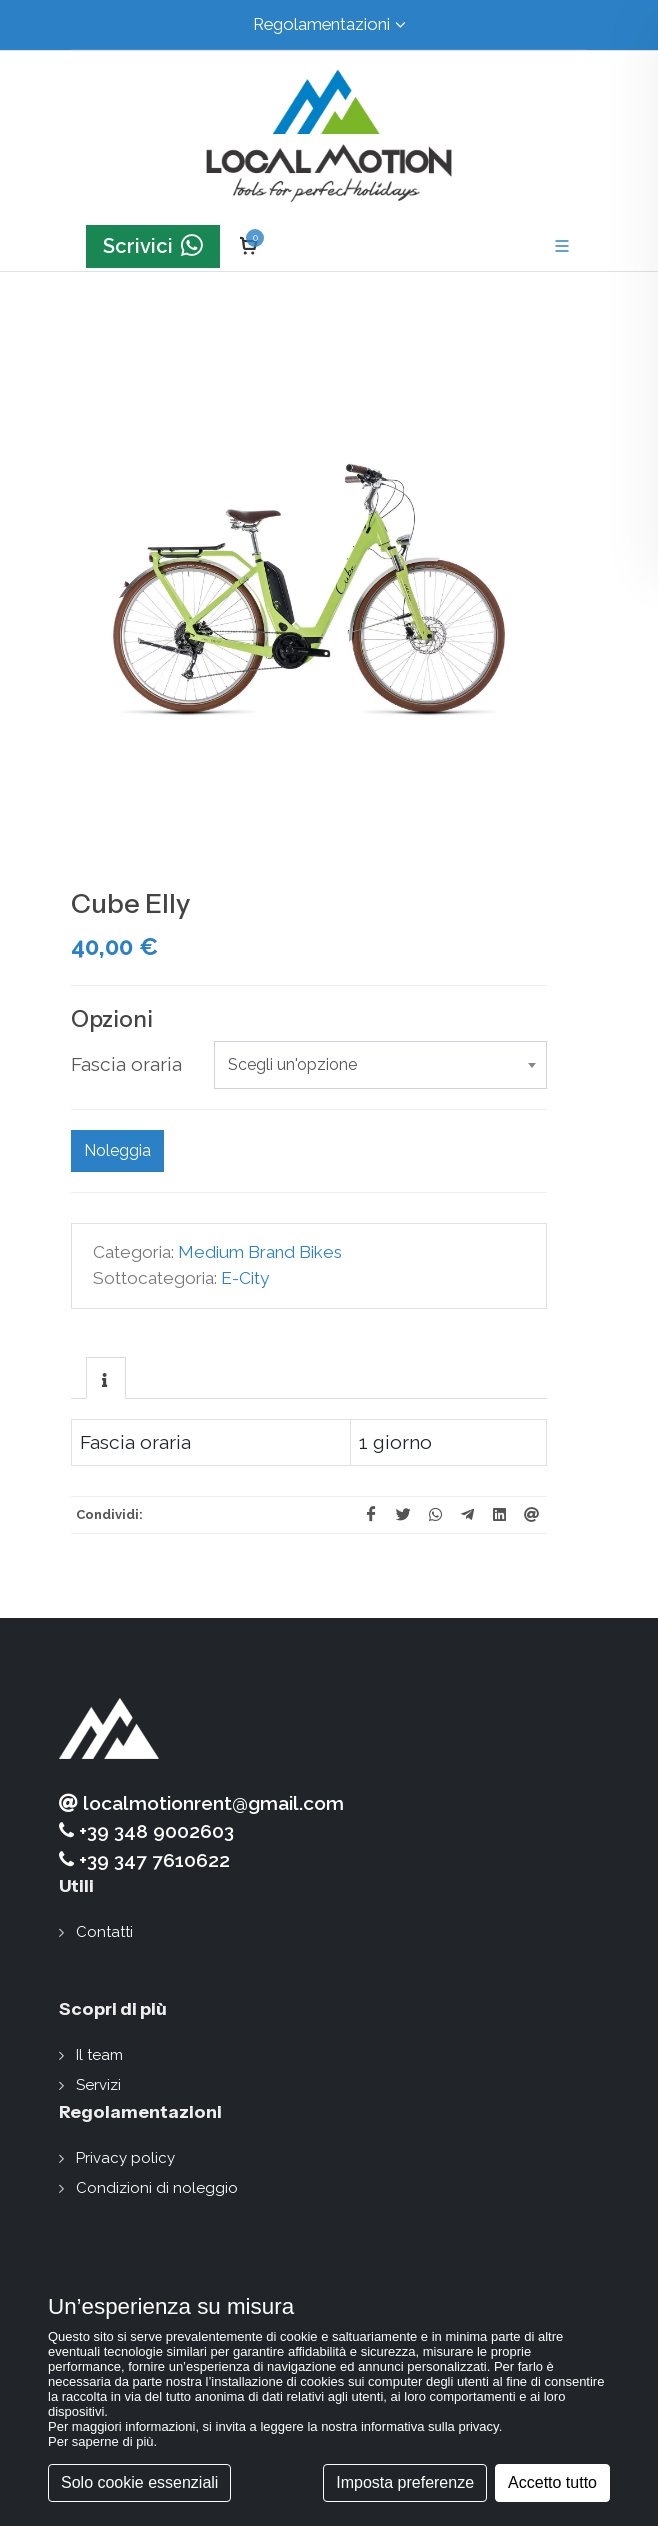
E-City (245, 1278)
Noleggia (117, 1150)
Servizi (98, 2085)
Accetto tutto (552, 2482)
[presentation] (106, 1379)
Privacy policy (125, 2158)
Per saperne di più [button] (101, 2441)
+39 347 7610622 (144, 1860)
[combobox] (380, 1065)
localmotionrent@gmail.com (201, 1803)
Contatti (104, 1932)
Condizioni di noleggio (157, 2188)
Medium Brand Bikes (260, 1252)
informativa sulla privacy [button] (430, 2426)
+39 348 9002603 (146, 1831)
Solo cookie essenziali (139, 2482)
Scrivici (153, 246)
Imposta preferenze (405, 2482)
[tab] (106, 1377)
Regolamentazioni (329, 24)
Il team (99, 2055)
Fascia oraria (126, 1064)
